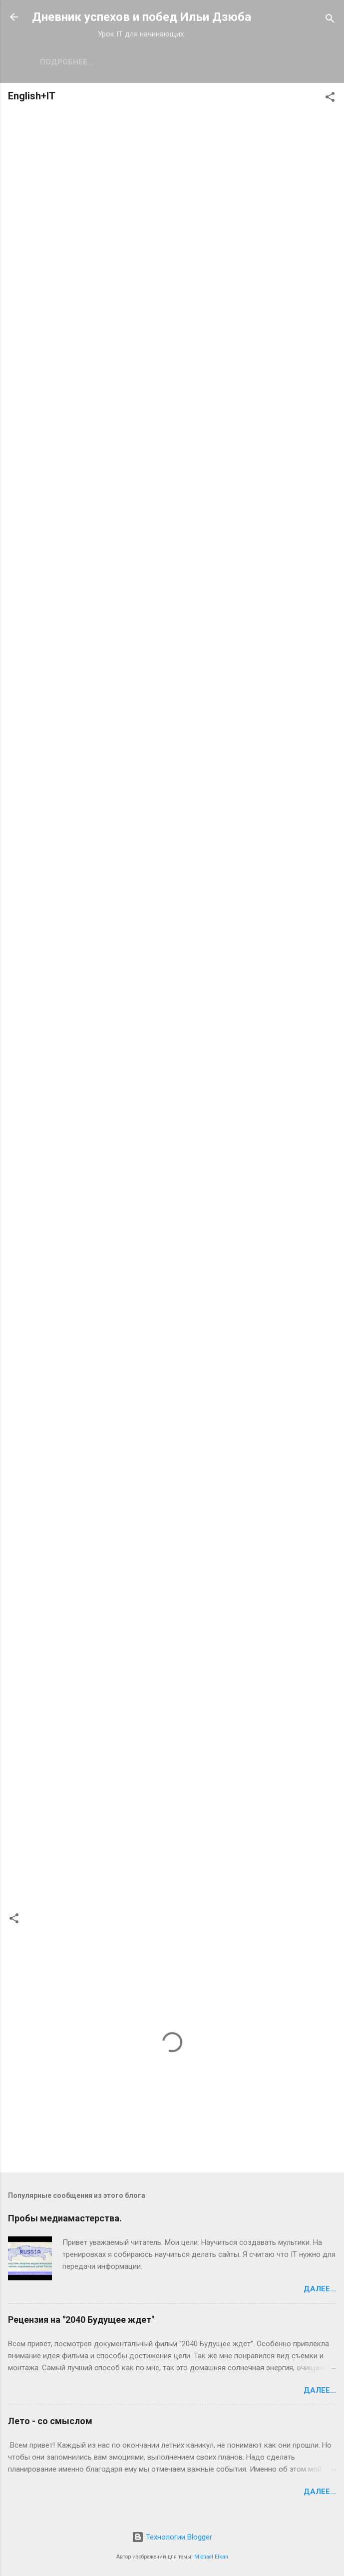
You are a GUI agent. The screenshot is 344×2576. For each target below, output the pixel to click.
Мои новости (68, 61)
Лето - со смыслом (50, 2421)
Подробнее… (141, 61)
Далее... (320, 2288)
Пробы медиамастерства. (65, 2218)
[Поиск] (330, 20)
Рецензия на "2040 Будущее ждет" (81, 2319)
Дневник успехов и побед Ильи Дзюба (141, 17)
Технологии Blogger (172, 2537)
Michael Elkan (211, 2557)
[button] (330, 98)
